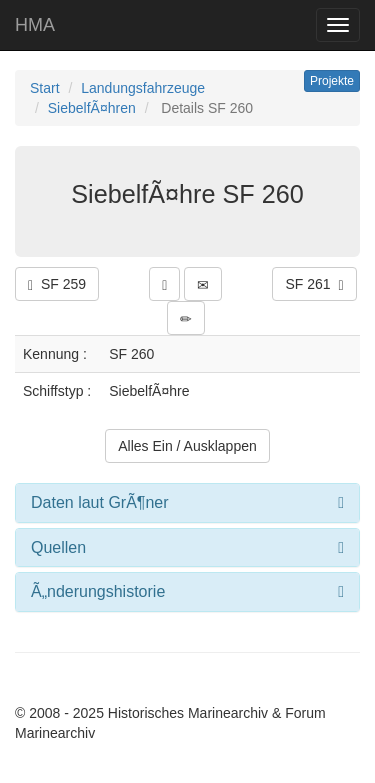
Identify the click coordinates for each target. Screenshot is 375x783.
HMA (35, 25)
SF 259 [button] (57, 284)
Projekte (332, 81)
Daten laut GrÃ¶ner (100, 502)
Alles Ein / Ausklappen (187, 446)
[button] (164, 284)
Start (45, 88)
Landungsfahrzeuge (143, 88)
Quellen (58, 547)
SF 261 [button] (314, 284)
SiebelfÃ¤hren (92, 108)
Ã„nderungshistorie (98, 591)
